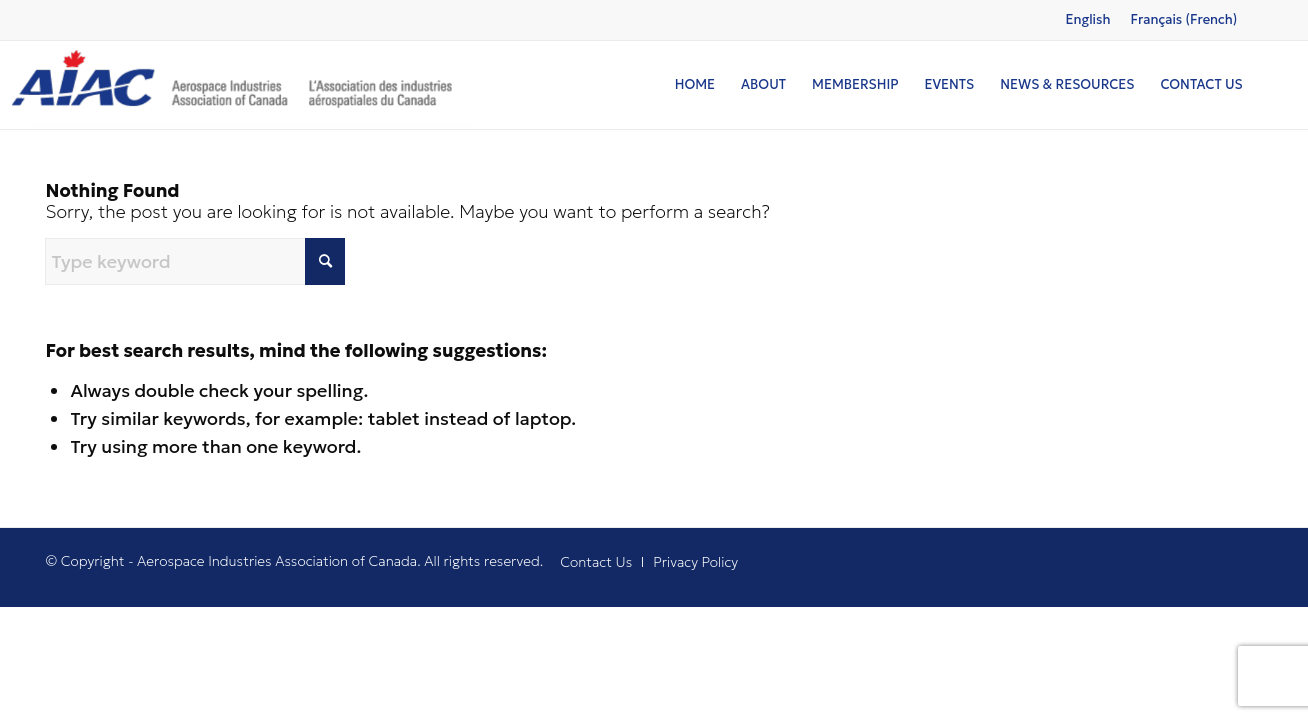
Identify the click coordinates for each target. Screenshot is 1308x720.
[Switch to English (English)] (1087, 20)
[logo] (237, 85)
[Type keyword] (195, 261)
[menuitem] (695, 85)
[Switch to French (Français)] (1183, 20)
